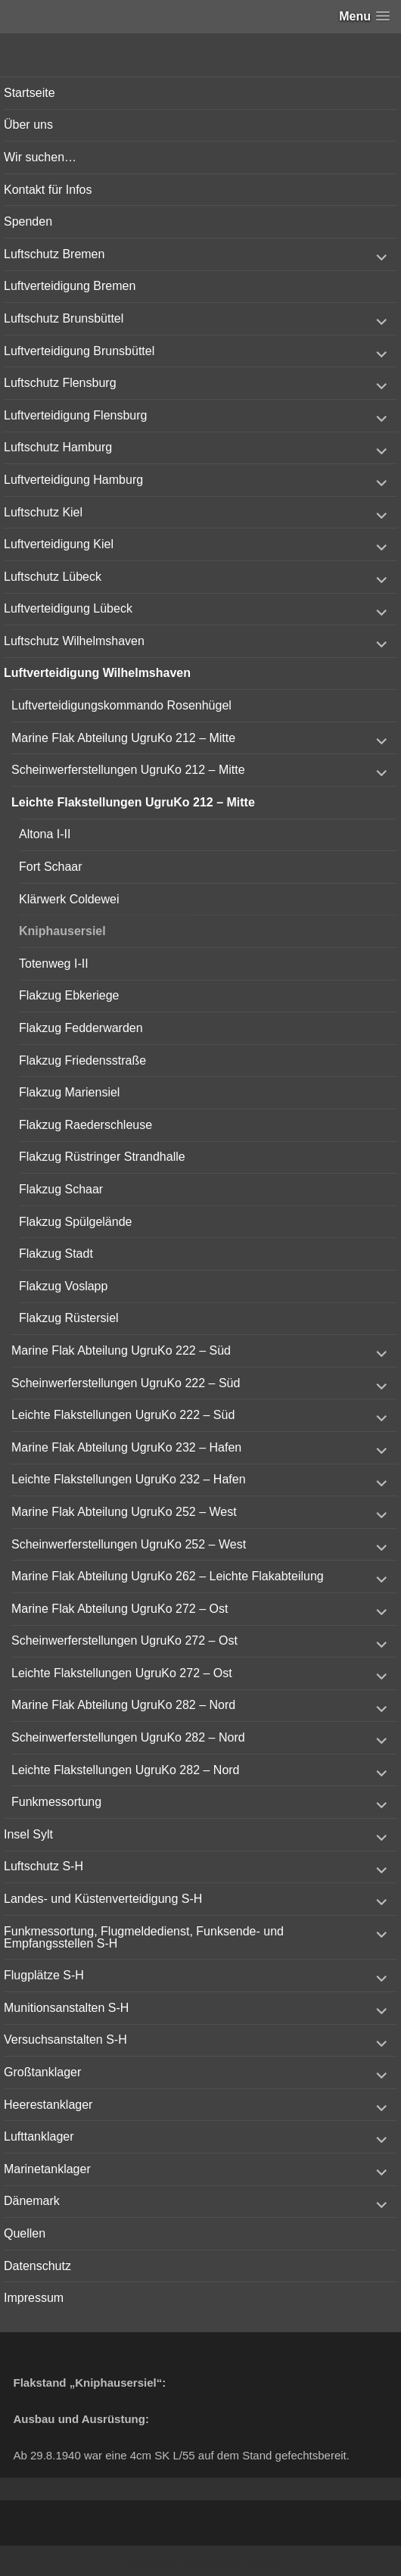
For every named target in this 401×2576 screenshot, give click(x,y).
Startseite (29, 92)
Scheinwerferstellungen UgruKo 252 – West (128, 1544)
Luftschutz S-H (43, 1866)
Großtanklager (42, 2072)
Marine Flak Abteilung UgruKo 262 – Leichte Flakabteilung (167, 1576)
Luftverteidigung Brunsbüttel (79, 351)
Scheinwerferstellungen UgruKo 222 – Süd (125, 1383)
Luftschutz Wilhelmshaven (74, 641)
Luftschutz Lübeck (52, 576)
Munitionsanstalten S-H (66, 2007)
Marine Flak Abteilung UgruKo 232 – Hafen (126, 1447)
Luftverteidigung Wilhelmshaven (97, 672)
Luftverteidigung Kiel (58, 544)
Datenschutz (37, 2265)
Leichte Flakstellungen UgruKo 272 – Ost (121, 1673)
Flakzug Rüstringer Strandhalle (102, 1156)
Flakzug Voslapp (63, 1286)
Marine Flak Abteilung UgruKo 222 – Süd (121, 1350)
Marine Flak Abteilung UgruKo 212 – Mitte (123, 737)
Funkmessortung (56, 1801)
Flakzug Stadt (56, 1253)
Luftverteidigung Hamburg (73, 479)
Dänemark (32, 2200)
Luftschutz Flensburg (60, 382)
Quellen (24, 2233)
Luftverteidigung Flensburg (75, 415)
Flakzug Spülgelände (75, 1221)
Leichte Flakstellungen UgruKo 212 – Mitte (133, 802)
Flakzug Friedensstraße (82, 1060)
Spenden (28, 221)
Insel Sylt (28, 1834)
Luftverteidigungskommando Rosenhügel (121, 705)
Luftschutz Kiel (43, 512)
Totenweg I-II (54, 963)
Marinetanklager (47, 2169)
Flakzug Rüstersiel (69, 1317)
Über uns (28, 124)
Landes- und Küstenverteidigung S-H (103, 1898)
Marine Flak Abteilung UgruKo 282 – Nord (123, 1704)
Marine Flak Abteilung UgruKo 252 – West (124, 1511)
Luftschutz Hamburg (58, 447)
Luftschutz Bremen (54, 254)
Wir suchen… (40, 157)
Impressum (34, 2297)
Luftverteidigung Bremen (69, 285)
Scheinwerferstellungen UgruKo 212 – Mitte (128, 769)
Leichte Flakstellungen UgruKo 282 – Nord (125, 1770)
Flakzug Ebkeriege (69, 995)
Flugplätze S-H (44, 1975)
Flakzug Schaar (61, 1189)
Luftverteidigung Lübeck (68, 608)
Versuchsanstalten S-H (65, 2039)
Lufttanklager (39, 2136)
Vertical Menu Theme (230, 2562)
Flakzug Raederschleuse (85, 1124)
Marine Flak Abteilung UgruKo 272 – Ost (119, 1608)
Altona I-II (44, 834)
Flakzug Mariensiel (69, 1092)
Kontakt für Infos (48, 189)
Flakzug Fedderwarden (81, 1027)
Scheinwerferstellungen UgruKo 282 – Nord (128, 1737)
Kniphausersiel (62, 931)
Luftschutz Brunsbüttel (63, 318)
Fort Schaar (50, 866)
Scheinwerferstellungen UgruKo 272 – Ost (124, 1640)
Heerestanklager (48, 2104)
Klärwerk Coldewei (69, 899)
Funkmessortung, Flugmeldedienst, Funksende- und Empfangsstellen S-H (144, 1937)
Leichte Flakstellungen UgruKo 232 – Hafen (128, 1479)
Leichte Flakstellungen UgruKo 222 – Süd (123, 1414)
